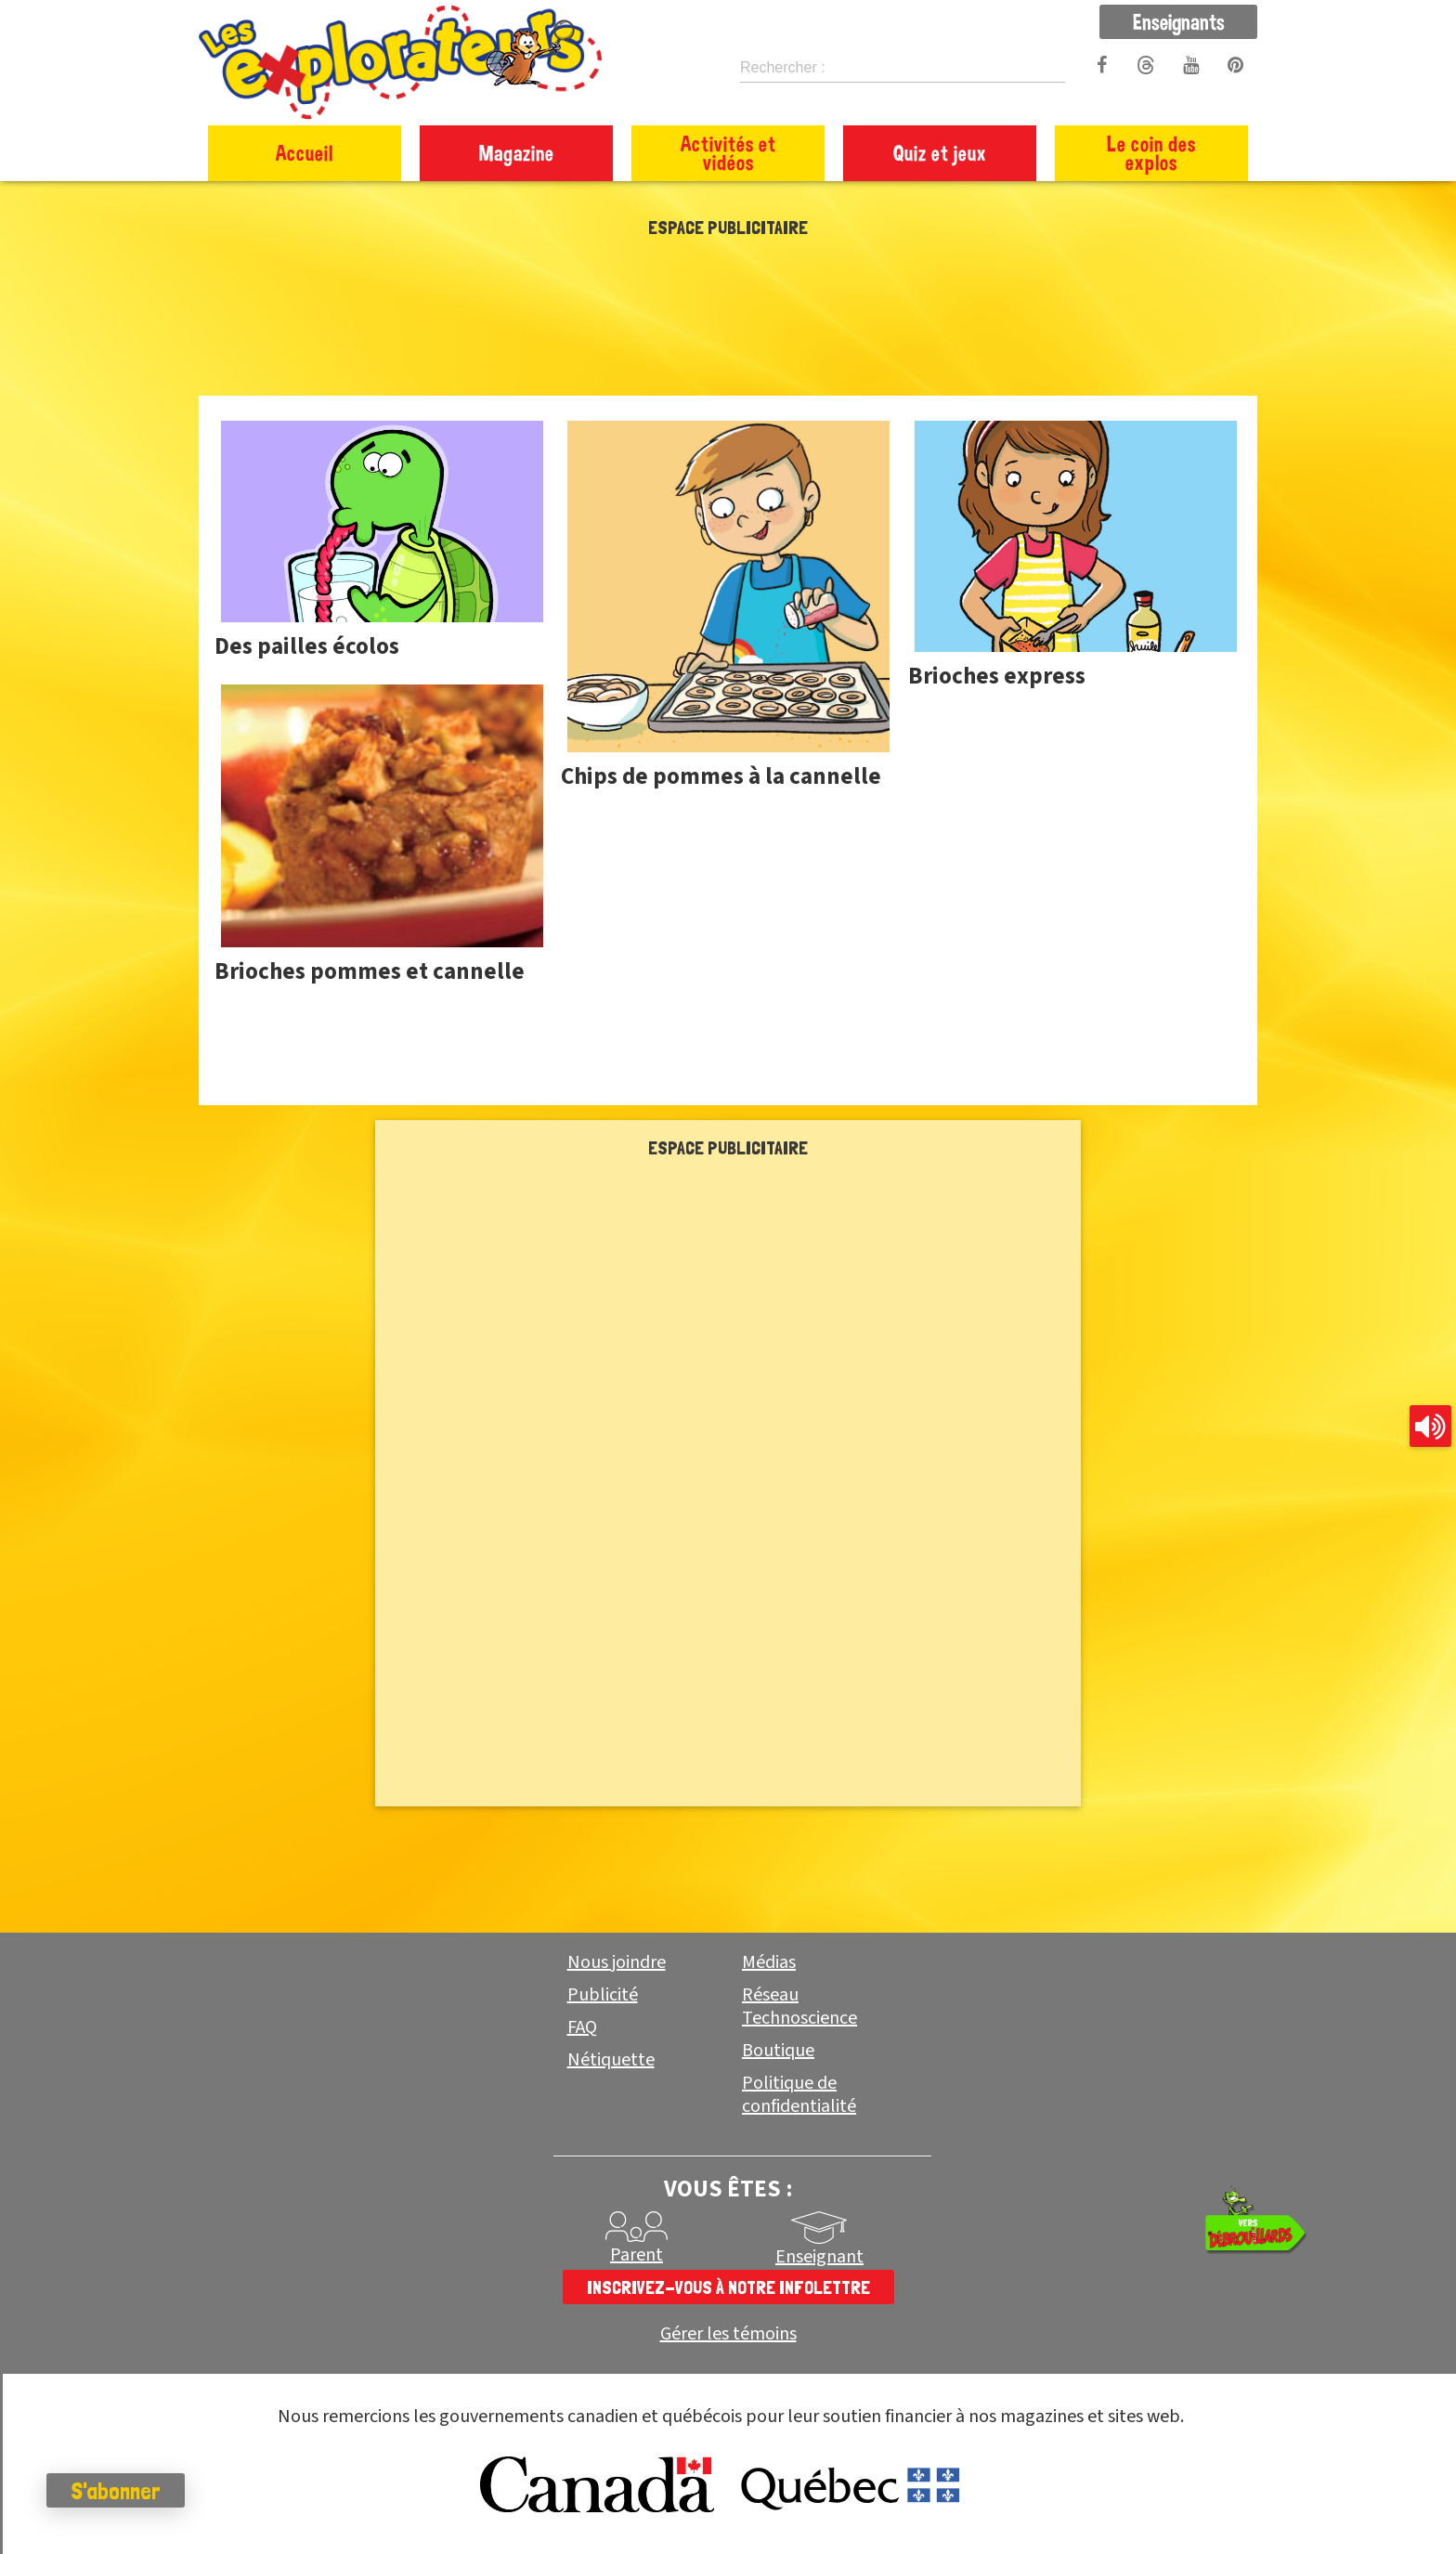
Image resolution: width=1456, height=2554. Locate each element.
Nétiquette (611, 2060)
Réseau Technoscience (799, 2006)
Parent (636, 2255)
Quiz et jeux (940, 152)
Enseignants (1179, 21)
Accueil (304, 152)
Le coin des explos (1151, 153)
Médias (769, 1962)
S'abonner (116, 2491)
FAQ (582, 2027)
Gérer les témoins (728, 2334)
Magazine (516, 152)
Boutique (778, 2051)
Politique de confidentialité (799, 2094)
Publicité (602, 1995)
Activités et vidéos (728, 153)
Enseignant (819, 2257)
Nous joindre (616, 1962)
